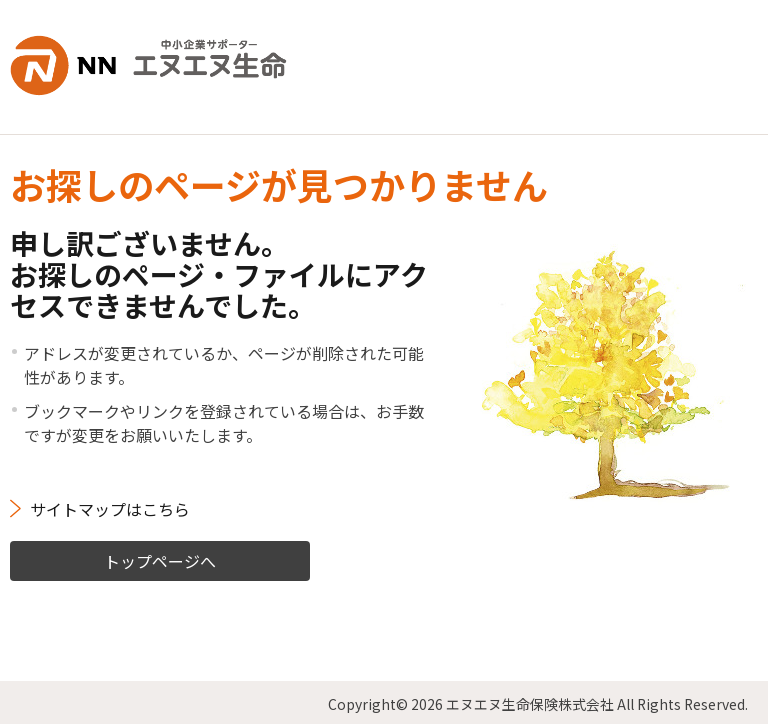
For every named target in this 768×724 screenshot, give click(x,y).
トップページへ (160, 557)
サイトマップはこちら (110, 505)
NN (154, 64)
